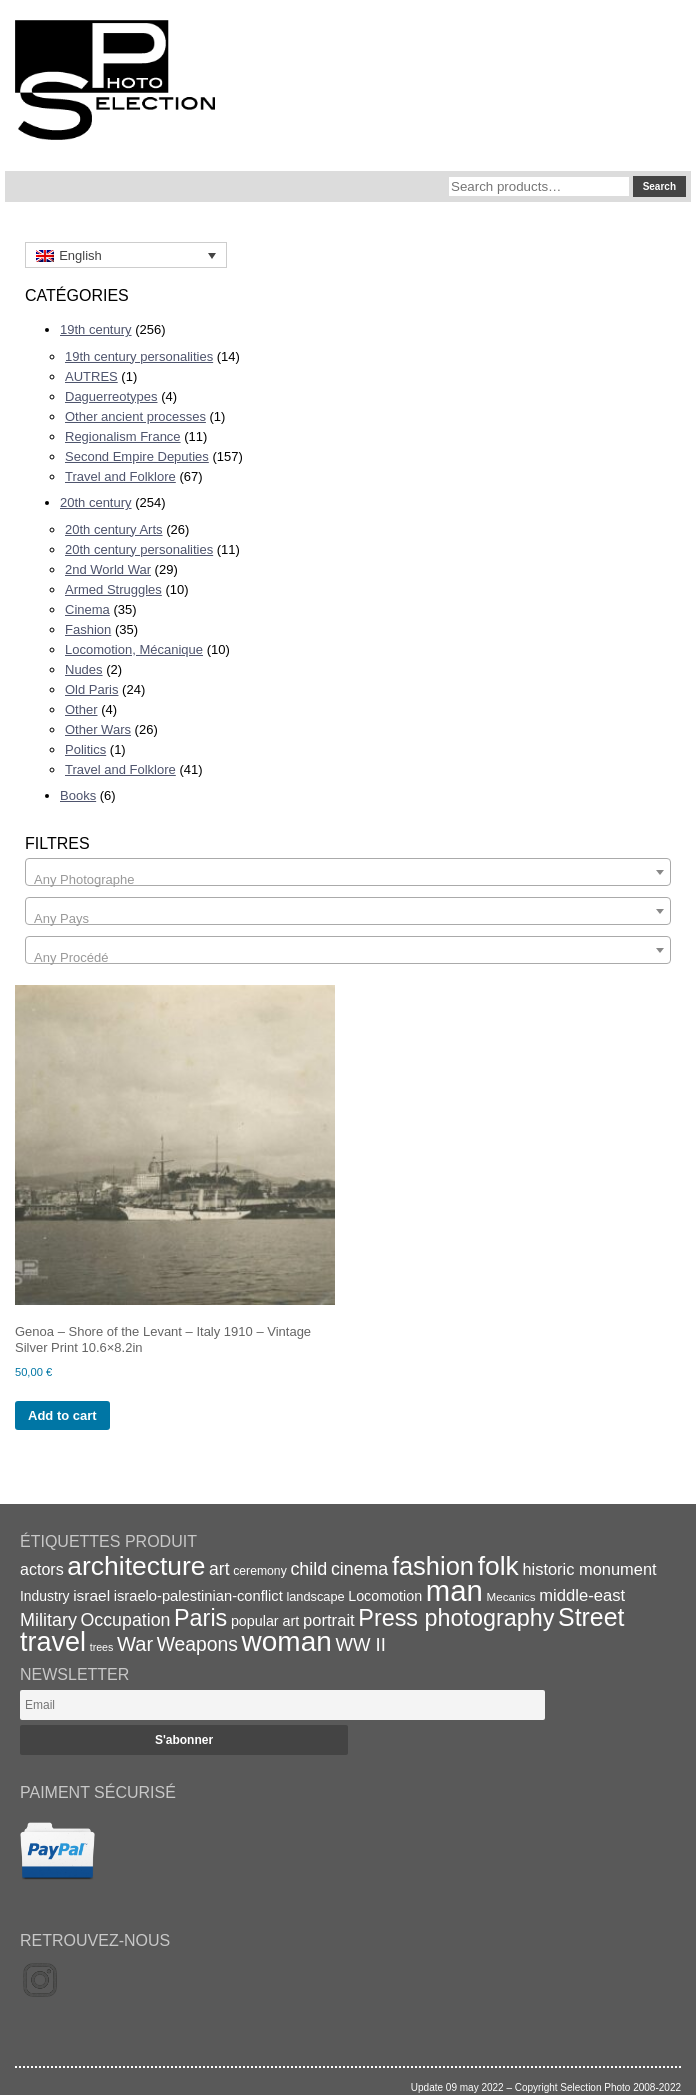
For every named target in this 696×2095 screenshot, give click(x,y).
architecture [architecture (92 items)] (136, 1566)
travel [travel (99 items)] (53, 1642)
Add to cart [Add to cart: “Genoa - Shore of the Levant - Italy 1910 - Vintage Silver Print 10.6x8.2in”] (62, 1415)
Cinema (87, 609)
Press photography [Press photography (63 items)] (456, 1618)
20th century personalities (139, 549)
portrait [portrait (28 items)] (329, 1620)
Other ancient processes (135, 416)
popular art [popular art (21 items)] (265, 1621)
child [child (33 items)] (308, 1569)
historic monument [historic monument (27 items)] (589, 1569)
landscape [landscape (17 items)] (315, 1596)
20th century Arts (114, 529)
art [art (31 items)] (219, 1569)
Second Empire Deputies (137, 456)
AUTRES (91, 376)
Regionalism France (123, 436)
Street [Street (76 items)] (591, 1617)
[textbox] (348, 879)
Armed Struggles (113, 589)
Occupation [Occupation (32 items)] (126, 1620)
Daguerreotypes (111, 396)
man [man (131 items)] (454, 1590)
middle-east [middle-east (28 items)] (582, 1595)
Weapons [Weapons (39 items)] (197, 1644)
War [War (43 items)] (135, 1644)
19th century (96, 329)
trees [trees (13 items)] (102, 1647)
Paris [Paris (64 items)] (200, 1618)
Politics (85, 749)
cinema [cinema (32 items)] (359, 1569)
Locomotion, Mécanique (134, 649)
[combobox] (348, 872)
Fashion (88, 629)
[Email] (282, 1705)
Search (659, 186)
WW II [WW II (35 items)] (360, 1644)
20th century (96, 502)
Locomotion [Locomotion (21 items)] (385, 1596)
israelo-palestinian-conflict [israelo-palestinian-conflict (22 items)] (198, 1596)
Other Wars (98, 729)
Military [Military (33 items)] (48, 1620)
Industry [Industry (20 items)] (45, 1596)
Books (78, 795)
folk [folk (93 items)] (498, 1566)
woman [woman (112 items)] (287, 1641)
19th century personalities (139, 356)
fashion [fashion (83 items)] (433, 1566)
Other (81, 709)
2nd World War (108, 569)
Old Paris (91, 689)
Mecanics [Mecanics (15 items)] (511, 1596)
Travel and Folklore (120, 476)
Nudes (84, 669)
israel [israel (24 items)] (91, 1595)
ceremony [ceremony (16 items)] (260, 1571)
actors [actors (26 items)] (42, 1569)
